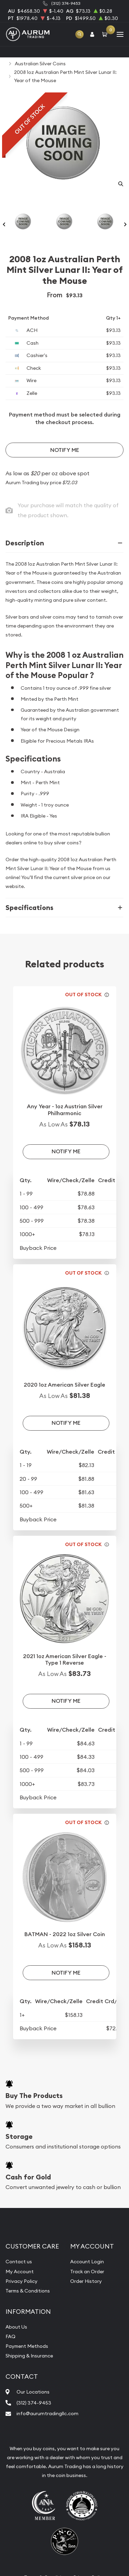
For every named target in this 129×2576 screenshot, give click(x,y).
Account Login (87, 2261)
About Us (16, 2327)
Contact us (19, 2261)
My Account (20, 2271)
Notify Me (64, 450)
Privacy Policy (21, 2281)
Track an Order (87, 2271)
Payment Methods (27, 2346)
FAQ (10, 2336)
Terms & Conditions (28, 2291)
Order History (86, 2281)
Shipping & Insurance (29, 2356)
